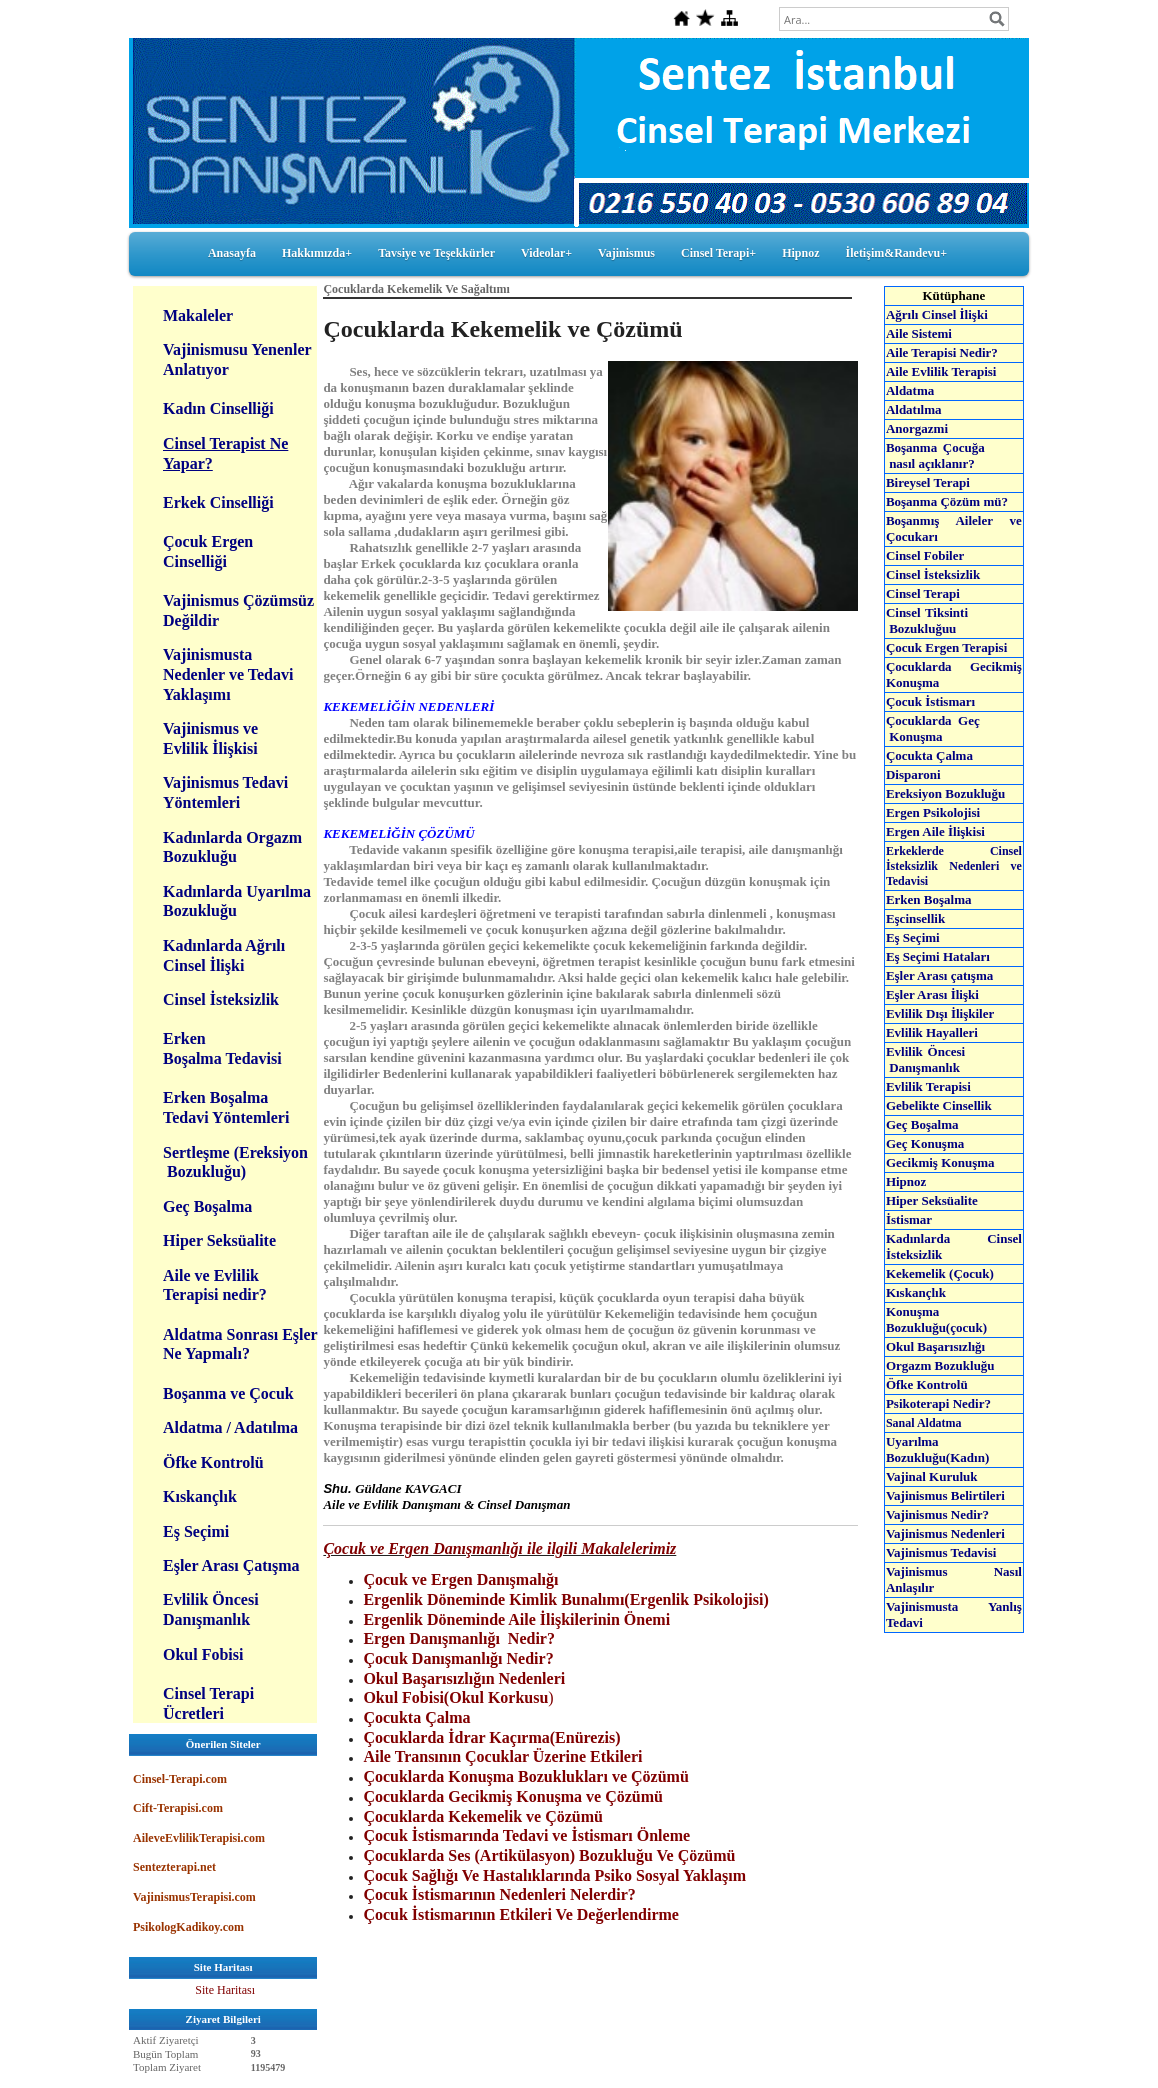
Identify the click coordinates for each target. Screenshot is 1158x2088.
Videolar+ (546, 253)
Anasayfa (232, 253)
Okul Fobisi (203, 1654)
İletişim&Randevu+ (897, 253)
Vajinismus (626, 253)
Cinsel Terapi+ (718, 253)
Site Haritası (225, 1990)
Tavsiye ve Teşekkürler (436, 253)
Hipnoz (800, 253)
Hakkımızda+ (317, 253)
